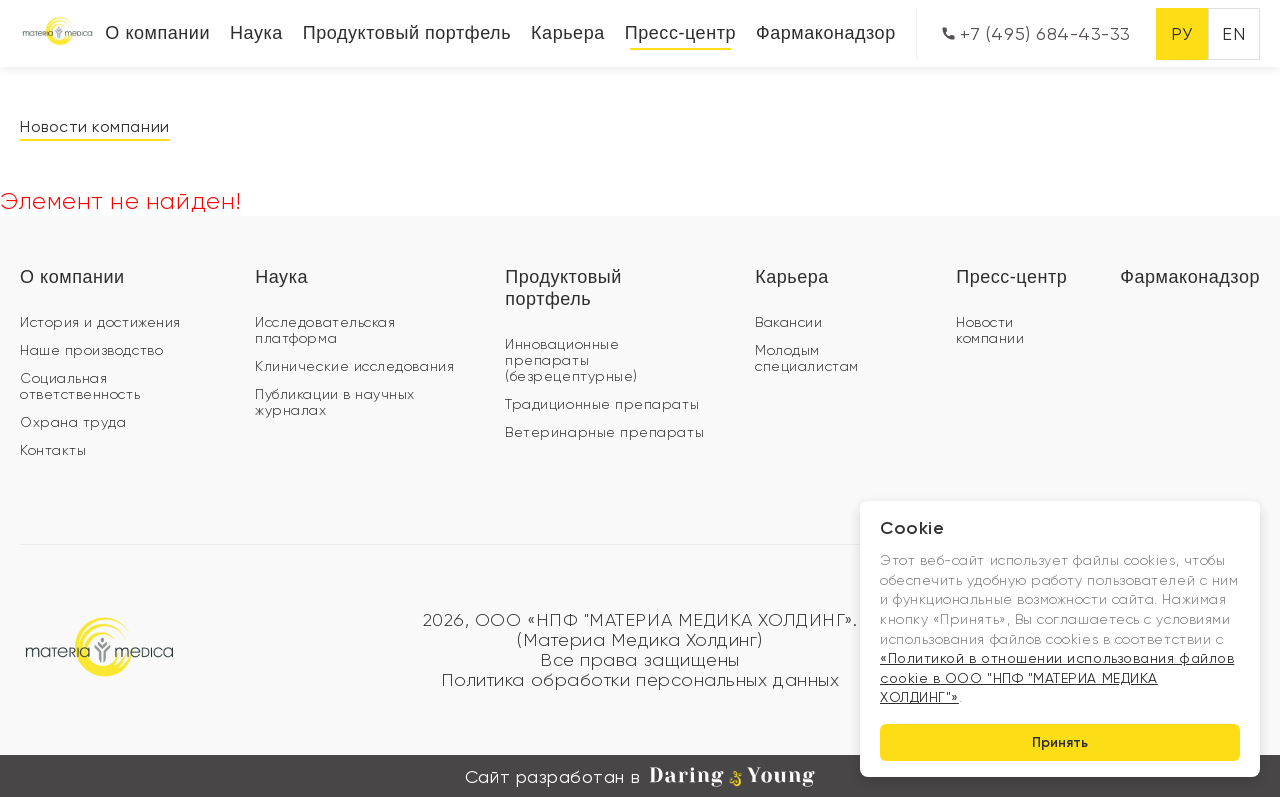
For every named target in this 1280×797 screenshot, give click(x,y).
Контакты (53, 450)
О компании (157, 33)
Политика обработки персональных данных (640, 680)
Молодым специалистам (806, 358)
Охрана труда (73, 422)
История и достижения (100, 322)
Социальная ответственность (80, 386)
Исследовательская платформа (325, 330)
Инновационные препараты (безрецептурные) (571, 360)
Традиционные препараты (602, 404)
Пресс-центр (680, 33)
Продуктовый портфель (407, 33)
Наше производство (91, 350)
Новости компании (95, 126)
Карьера (568, 33)
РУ (1181, 33)
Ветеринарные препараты (604, 432)
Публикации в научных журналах (335, 402)
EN (1233, 33)
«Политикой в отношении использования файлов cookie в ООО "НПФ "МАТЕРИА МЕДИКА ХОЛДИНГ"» (1057, 677)
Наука (256, 33)
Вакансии (788, 322)
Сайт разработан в (640, 777)
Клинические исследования (354, 366)
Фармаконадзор (826, 33)
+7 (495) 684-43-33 (1036, 33)
